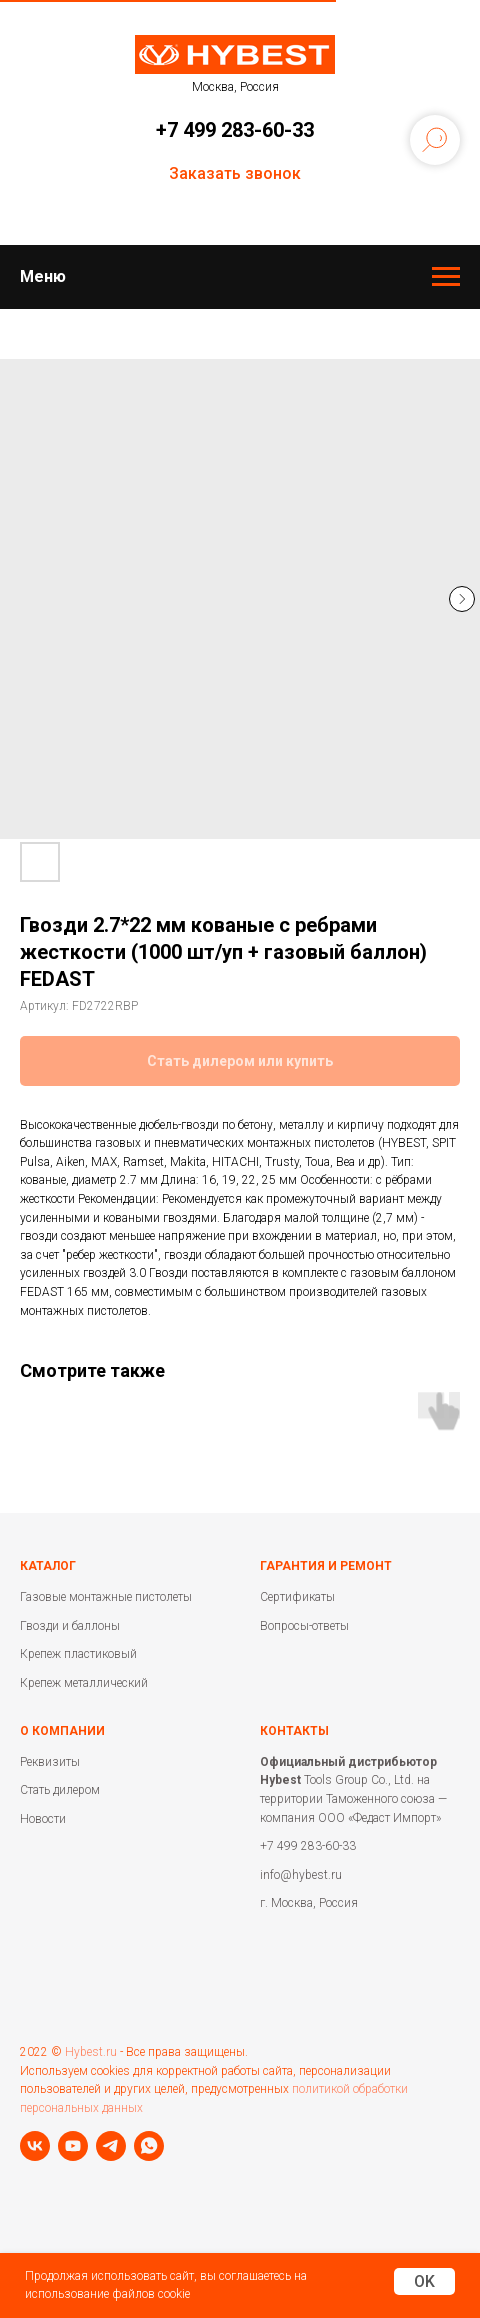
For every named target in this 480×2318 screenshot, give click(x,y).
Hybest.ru (91, 2052)
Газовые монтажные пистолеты (106, 1597)
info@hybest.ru (301, 1875)
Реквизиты (50, 1762)
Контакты (294, 1731)
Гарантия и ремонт (326, 1566)
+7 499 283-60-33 (235, 130)
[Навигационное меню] (446, 277)
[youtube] (73, 2146)
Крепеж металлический (84, 1683)
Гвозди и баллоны (70, 1626)
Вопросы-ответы (304, 1626)
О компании (62, 1731)
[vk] (35, 2146)
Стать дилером (60, 1790)
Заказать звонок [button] (235, 173)
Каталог (48, 1566)
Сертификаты (297, 1597)
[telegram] (111, 2146)
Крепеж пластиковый (78, 1654)
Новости (43, 1819)
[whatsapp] (149, 2146)
